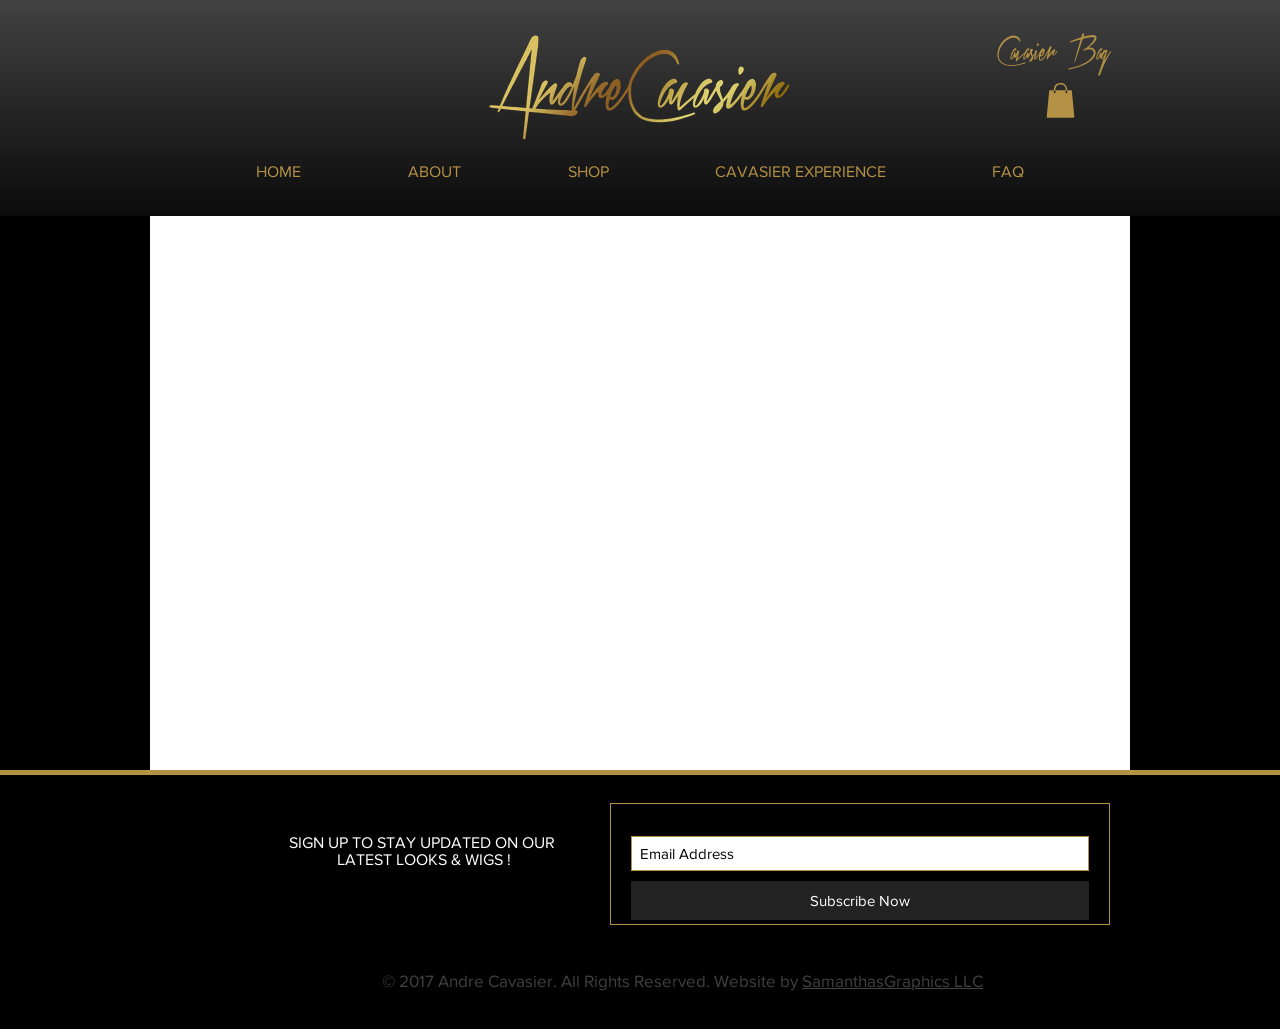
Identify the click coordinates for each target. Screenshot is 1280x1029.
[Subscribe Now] (860, 900)
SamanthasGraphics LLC (892, 980)
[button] (1060, 100)
